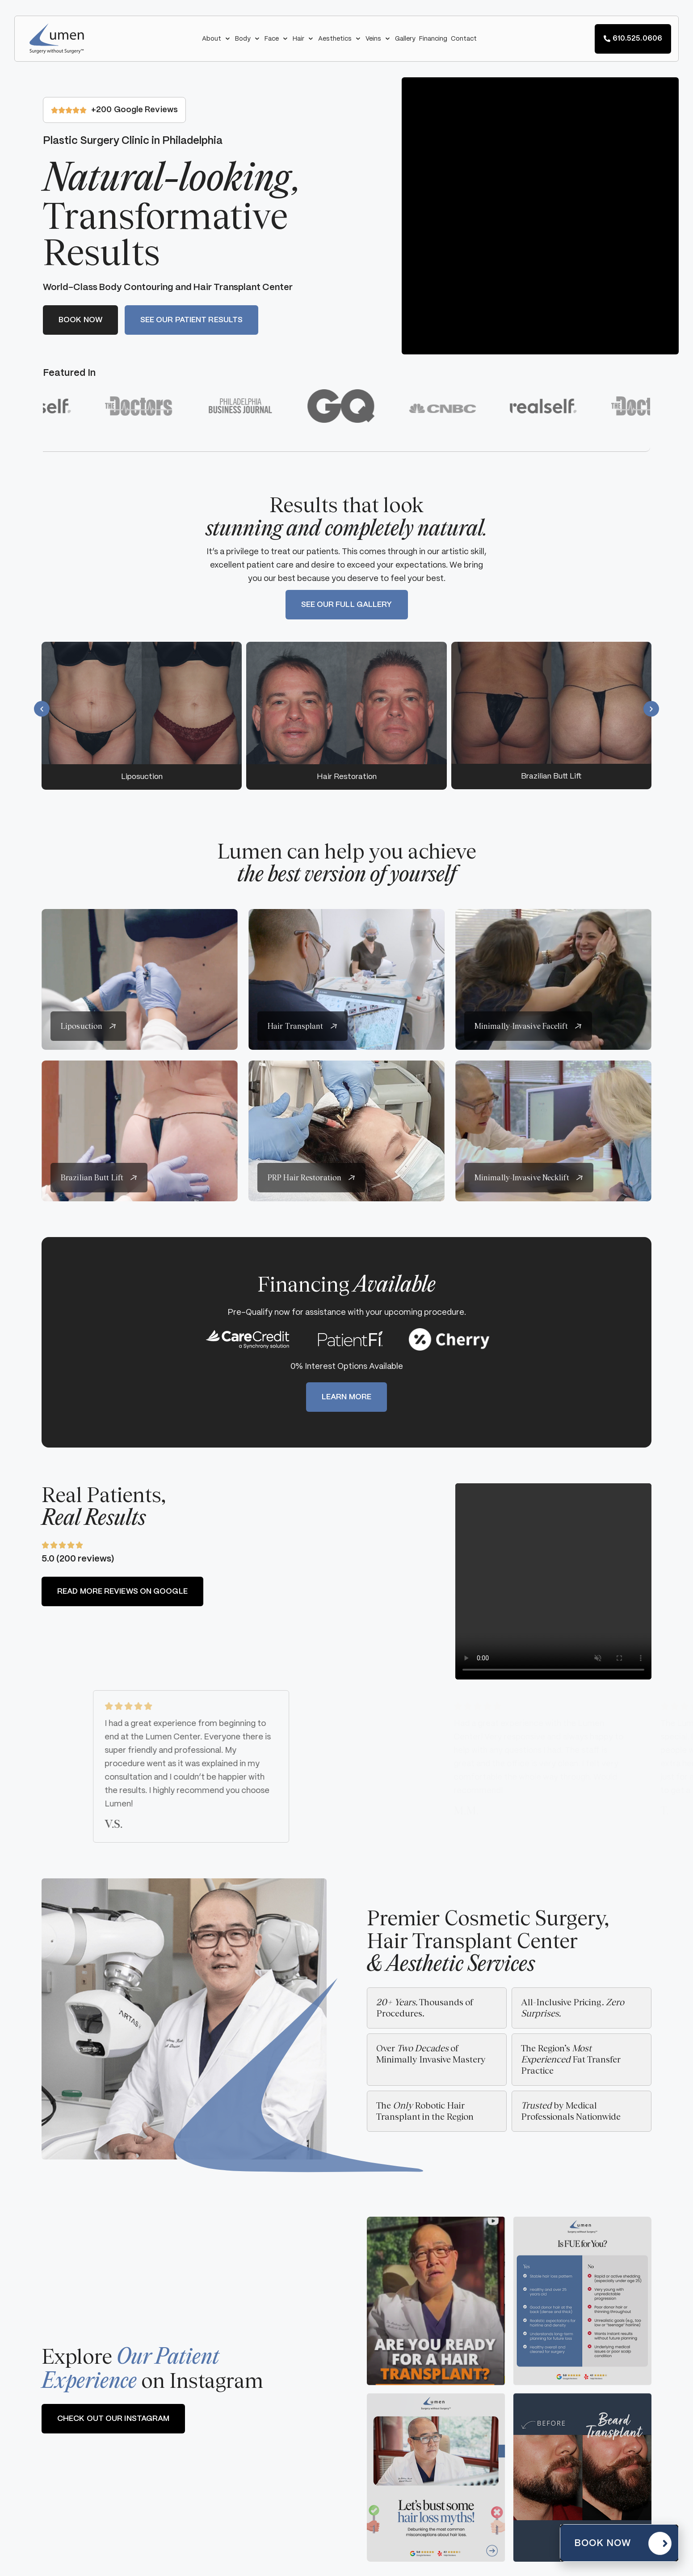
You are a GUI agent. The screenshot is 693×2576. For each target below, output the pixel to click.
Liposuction (142, 776)
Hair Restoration (347, 776)
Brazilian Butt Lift (551, 776)
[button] (216, 39)
